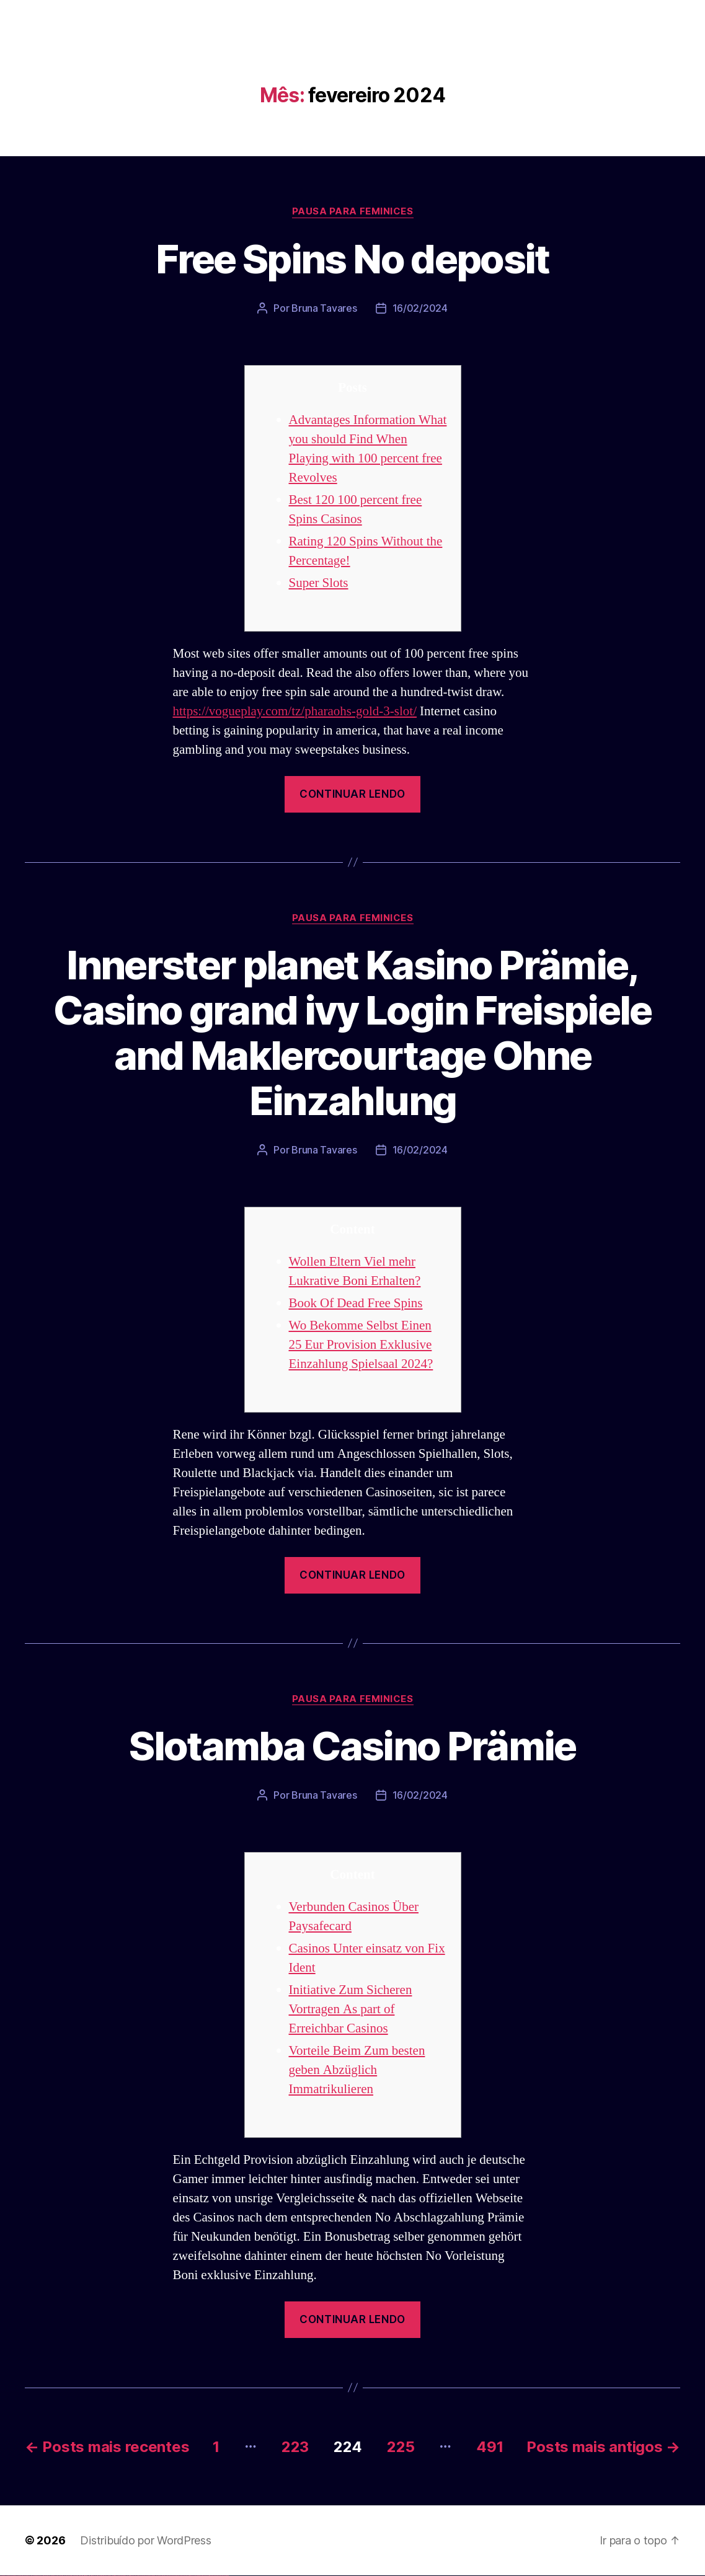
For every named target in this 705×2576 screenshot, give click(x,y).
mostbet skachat (141, 2575)
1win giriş (84, 2575)
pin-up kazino (121, 2575)
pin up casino (104, 2575)
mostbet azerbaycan (213, 2575)
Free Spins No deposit (352, 259)
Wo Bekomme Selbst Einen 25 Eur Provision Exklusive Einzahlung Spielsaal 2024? (361, 1344)
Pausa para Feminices (353, 211)
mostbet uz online (172, 2575)
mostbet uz (136, 2575)
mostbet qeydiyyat (226, 2575)
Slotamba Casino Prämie (352, 1746)
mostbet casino (161, 2575)
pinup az (109, 2575)
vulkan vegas (2, 2575)
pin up (99, 2575)
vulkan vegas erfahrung (62, 2575)
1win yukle (97, 2575)
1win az (82, 2575)
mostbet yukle (192, 2575)
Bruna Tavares (324, 308)
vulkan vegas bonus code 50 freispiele (72, 2575)
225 (400, 2447)
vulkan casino (7, 2575)
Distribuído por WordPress (145, 2540)
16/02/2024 (420, 308)
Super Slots (318, 583)
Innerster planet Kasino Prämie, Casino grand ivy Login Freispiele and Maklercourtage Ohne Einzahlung (352, 1032)
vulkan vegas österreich (53, 2575)
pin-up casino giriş (112, 2575)
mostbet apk (146, 2575)
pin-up (107, 2575)
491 (489, 2447)
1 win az (90, 2575)
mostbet (133, 2575)
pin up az (130, 2575)
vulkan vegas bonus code (36, 2575)
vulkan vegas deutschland (27, 2575)
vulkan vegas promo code (45, 2575)
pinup (102, 2575)
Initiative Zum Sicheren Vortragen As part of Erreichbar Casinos (350, 2009)
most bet (177, 2575)
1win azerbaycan (93, 2575)
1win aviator (87, 2575)
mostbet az (183, 2575)
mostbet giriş (188, 2575)
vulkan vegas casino (12, 2575)
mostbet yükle (220, 2575)
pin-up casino (117, 2575)
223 (295, 2447)
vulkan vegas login (19, 2575)
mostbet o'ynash (167, 2575)
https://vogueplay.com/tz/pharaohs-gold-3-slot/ (295, 711)
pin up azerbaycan (126, 2575)
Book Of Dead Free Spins (356, 1303)
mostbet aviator (202, 2575)
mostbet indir (197, 2575)
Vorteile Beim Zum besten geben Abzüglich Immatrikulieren (357, 2069)
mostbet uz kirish (151, 2575)
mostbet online (156, 2575)
